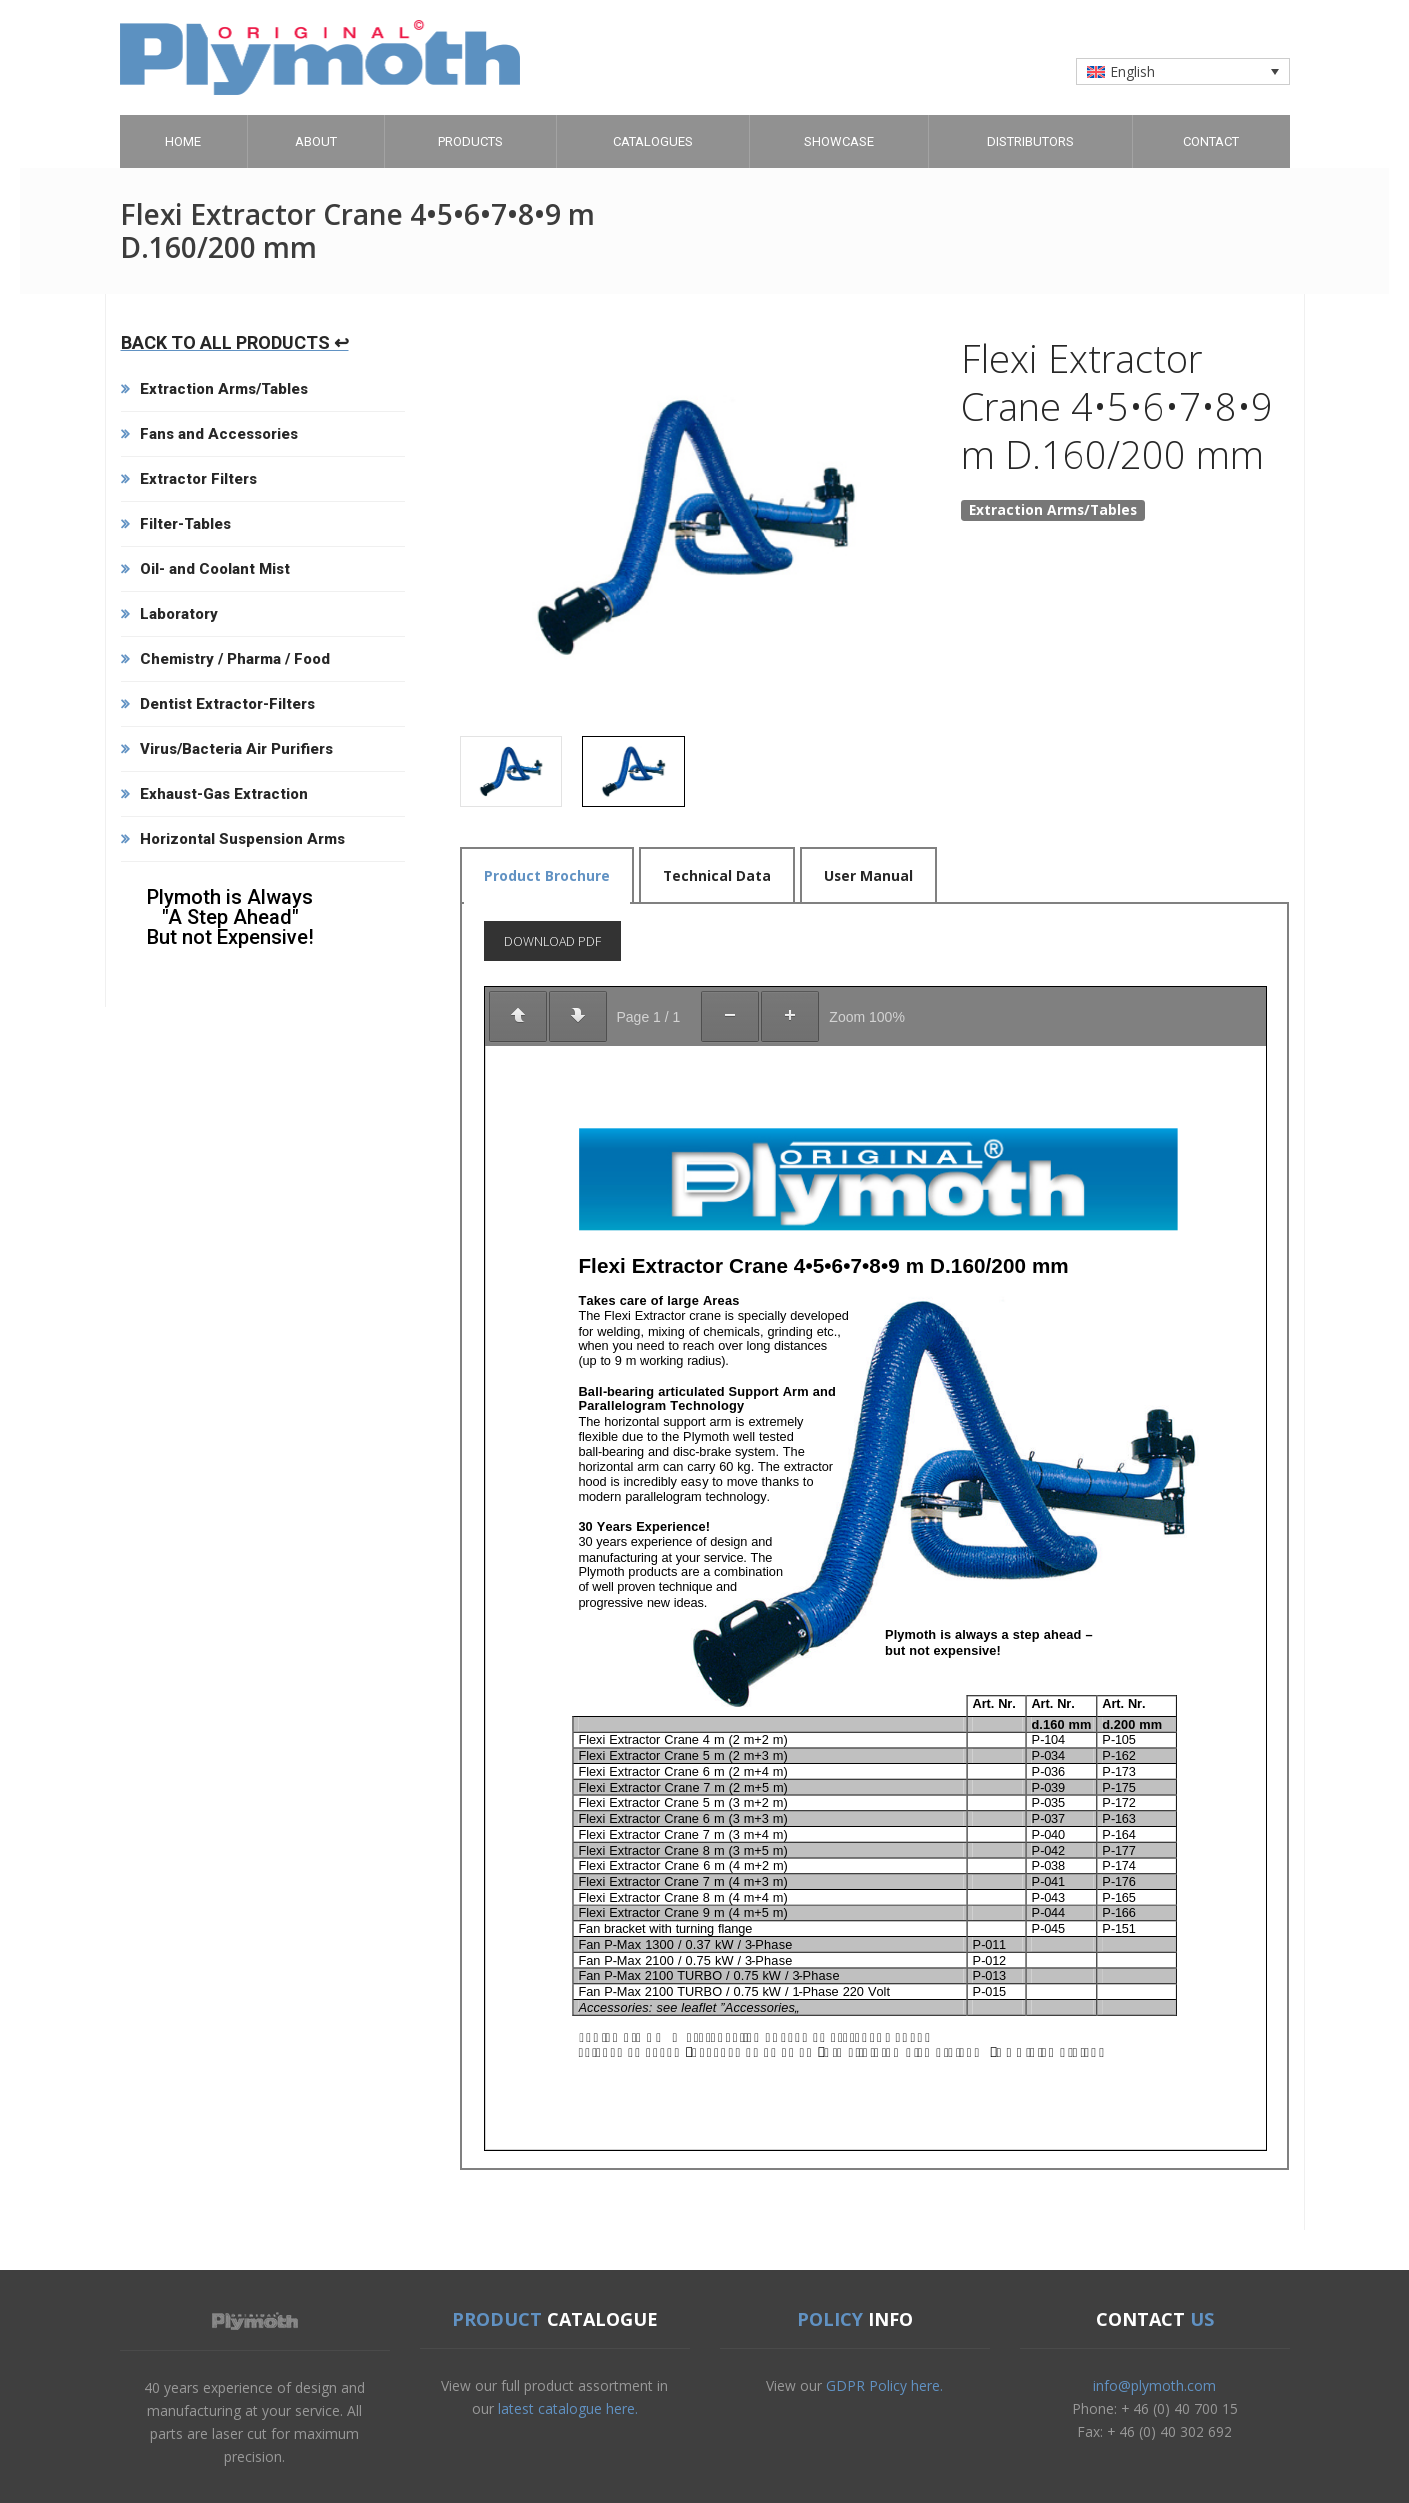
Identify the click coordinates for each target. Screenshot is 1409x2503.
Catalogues (653, 141)
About (316, 141)
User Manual (868, 875)
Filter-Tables (185, 524)
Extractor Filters (198, 479)
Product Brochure (547, 875)
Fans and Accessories (219, 434)
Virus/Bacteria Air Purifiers (236, 749)
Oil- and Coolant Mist (215, 569)
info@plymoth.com (1154, 2385)
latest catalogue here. (568, 2408)
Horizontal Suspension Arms (242, 839)
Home (183, 141)
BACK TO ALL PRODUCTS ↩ (235, 342)
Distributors (1030, 141)
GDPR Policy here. (884, 2385)
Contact (1211, 141)
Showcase (839, 141)
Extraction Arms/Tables (224, 389)
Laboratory (179, 614)
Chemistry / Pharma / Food (235, 659)
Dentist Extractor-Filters (227, 704)
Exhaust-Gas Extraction (224, 794)
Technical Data (717, 875)
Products (470, 141)
